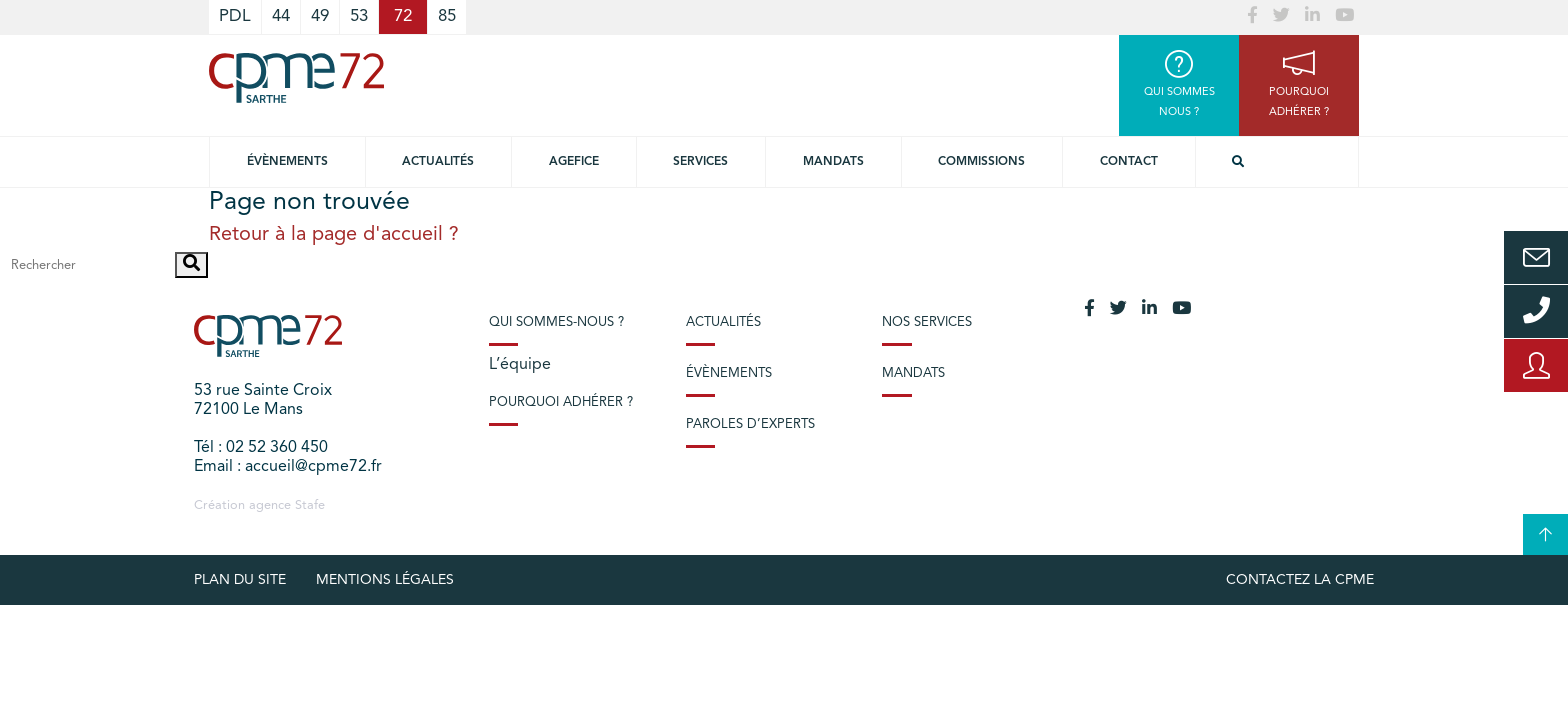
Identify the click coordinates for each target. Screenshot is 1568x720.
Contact (1129, 162)
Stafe (310, 505)
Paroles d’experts (750, 424)
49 (320, 16)
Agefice (574, 162)
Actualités (438, 162)
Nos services (927, 322)
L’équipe (520, 365)
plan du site (240, 580)
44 (281, 16)
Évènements (287, 162)
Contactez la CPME (1300, 580)
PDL (235, 16)
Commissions (981, 162)
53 (359, 16)
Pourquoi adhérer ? (561, 402)
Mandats (833, 162)
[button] (191, 265)
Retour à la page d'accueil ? (334, 235)
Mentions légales (385, 580)
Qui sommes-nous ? (556, 322)
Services (700, 162)
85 (447, 16)
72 (403, 16)
